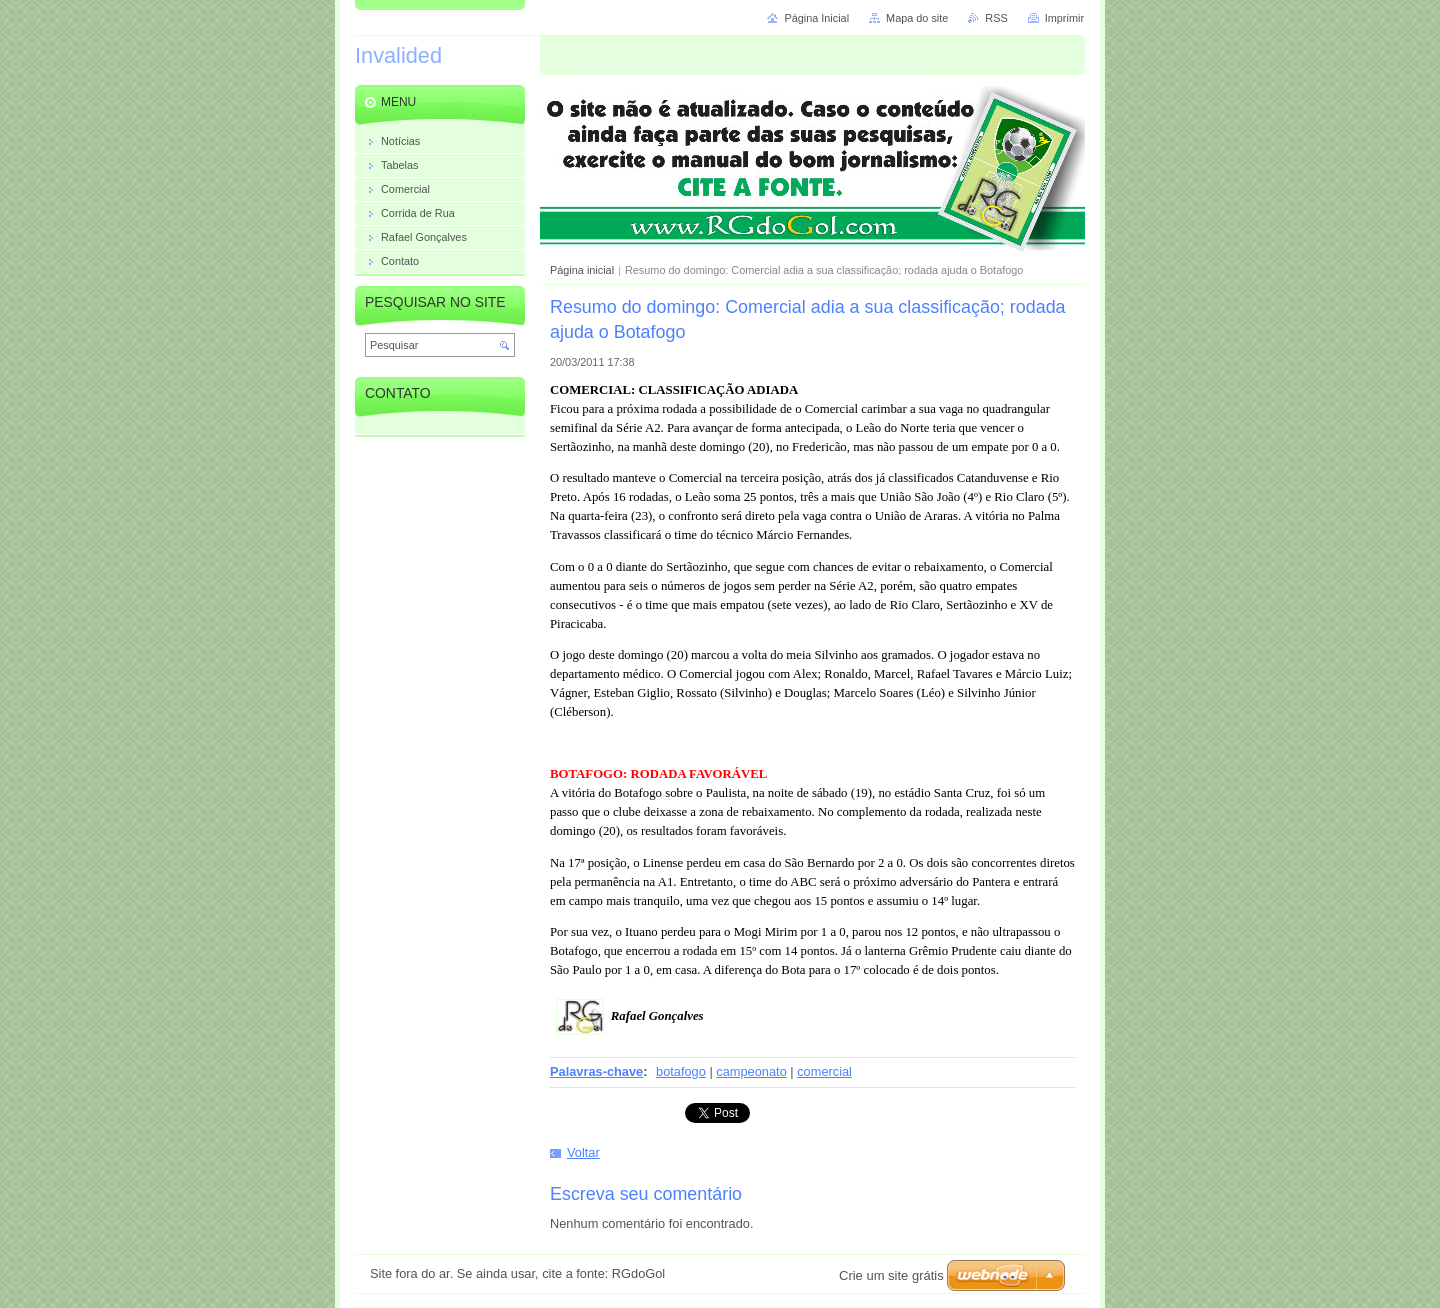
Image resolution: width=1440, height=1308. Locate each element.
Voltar (583, 1152)
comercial (824, 1071)
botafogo (681, 1071)
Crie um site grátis (891, 1275)
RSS (996, 18)
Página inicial (582, 270)
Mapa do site (917, 18)
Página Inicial (816, 18)
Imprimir (1064, 18)
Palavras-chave (596, 1071)
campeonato (751, 1071)
